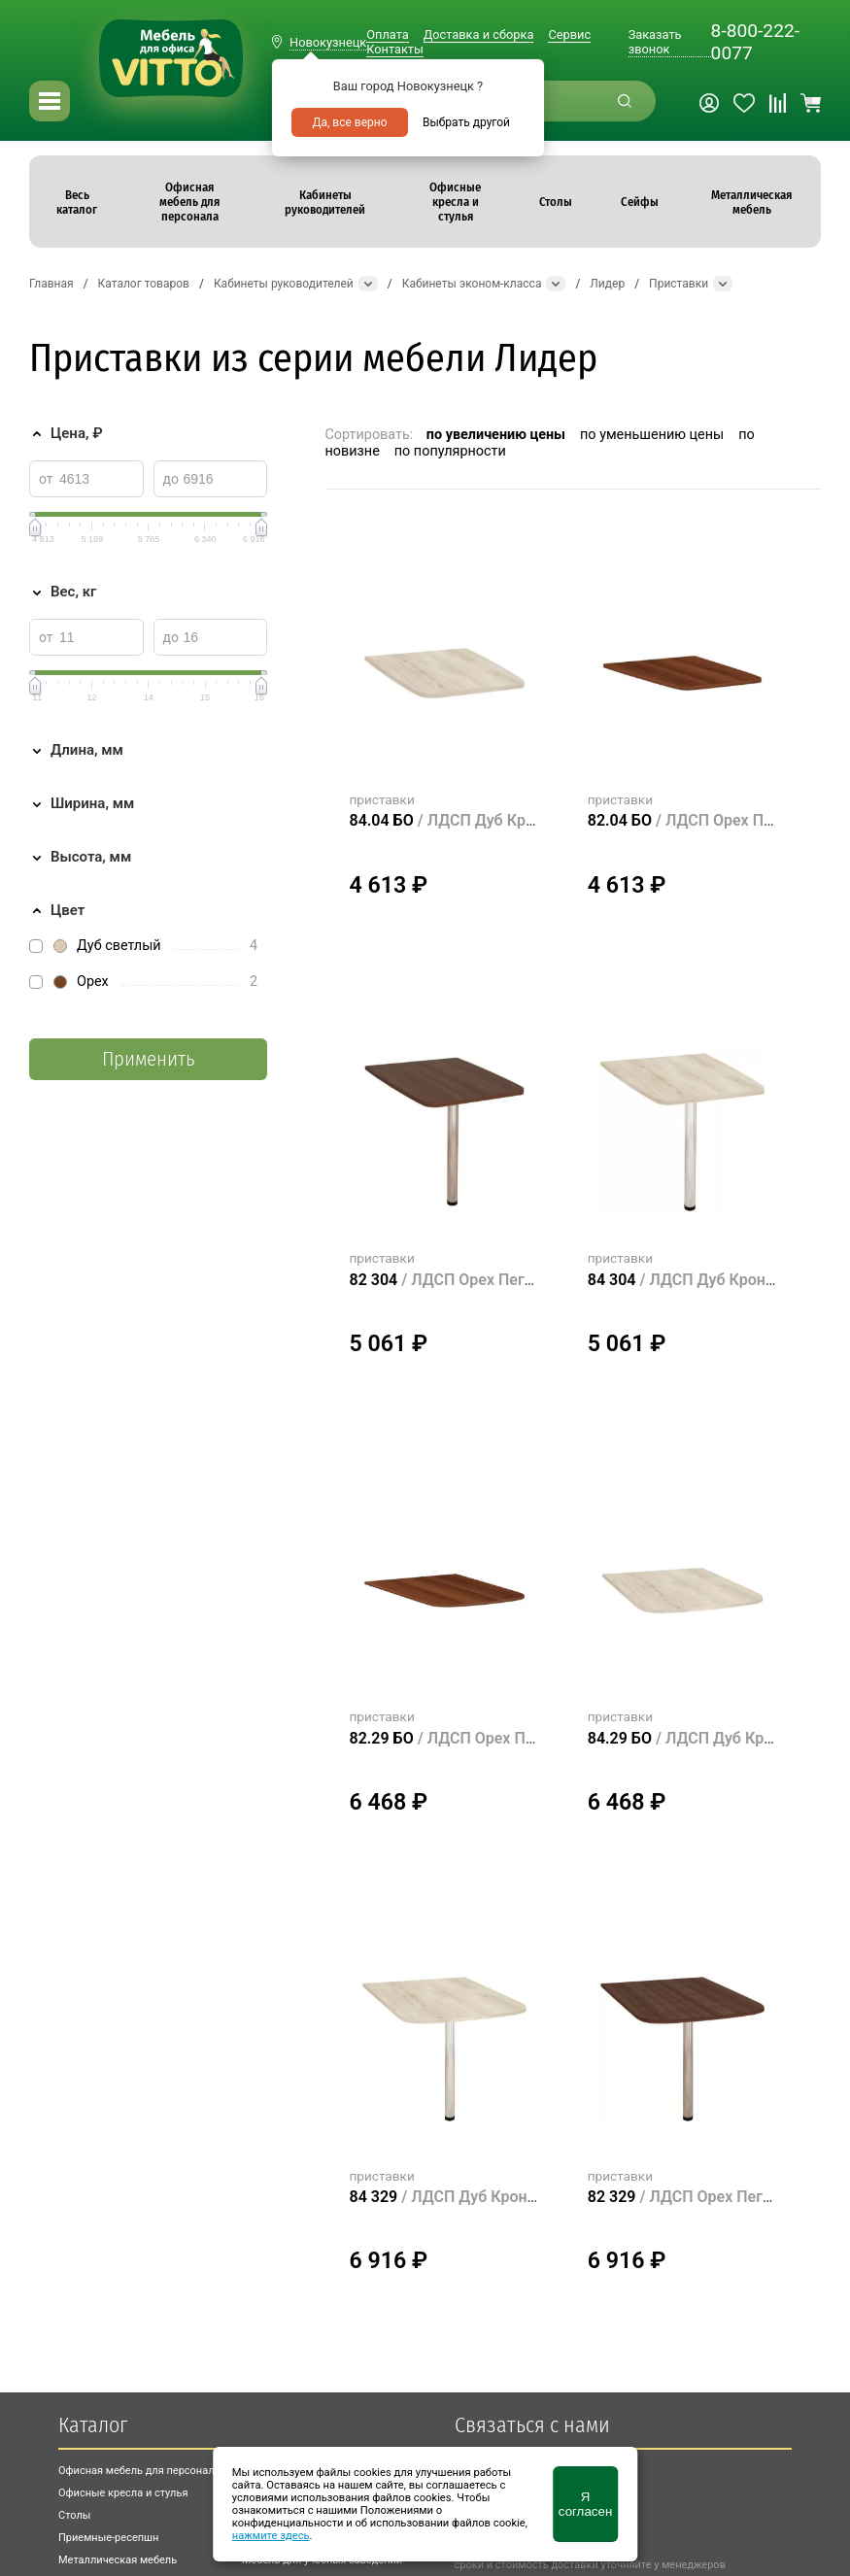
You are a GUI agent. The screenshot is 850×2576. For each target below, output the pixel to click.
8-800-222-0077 (755, 41)
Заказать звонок (655, 41)
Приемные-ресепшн (108, 2537)
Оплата (387, 34)
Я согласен (585, 2504)
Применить (148, 1059)
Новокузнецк (327, 42)
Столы (74, 2515)
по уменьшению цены (652, 434)
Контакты (395, 49)
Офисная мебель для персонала (139, 2470)
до (171, 479)
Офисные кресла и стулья (122, 2493)
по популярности (450, 451)
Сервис (569, 34)
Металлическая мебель (117, 2560)
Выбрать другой (466, 122)
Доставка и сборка (479, 34)
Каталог (92, 2425)
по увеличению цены (495, 434)
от (46, 479)
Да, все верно (349, 122)
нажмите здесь (271, 2535)
